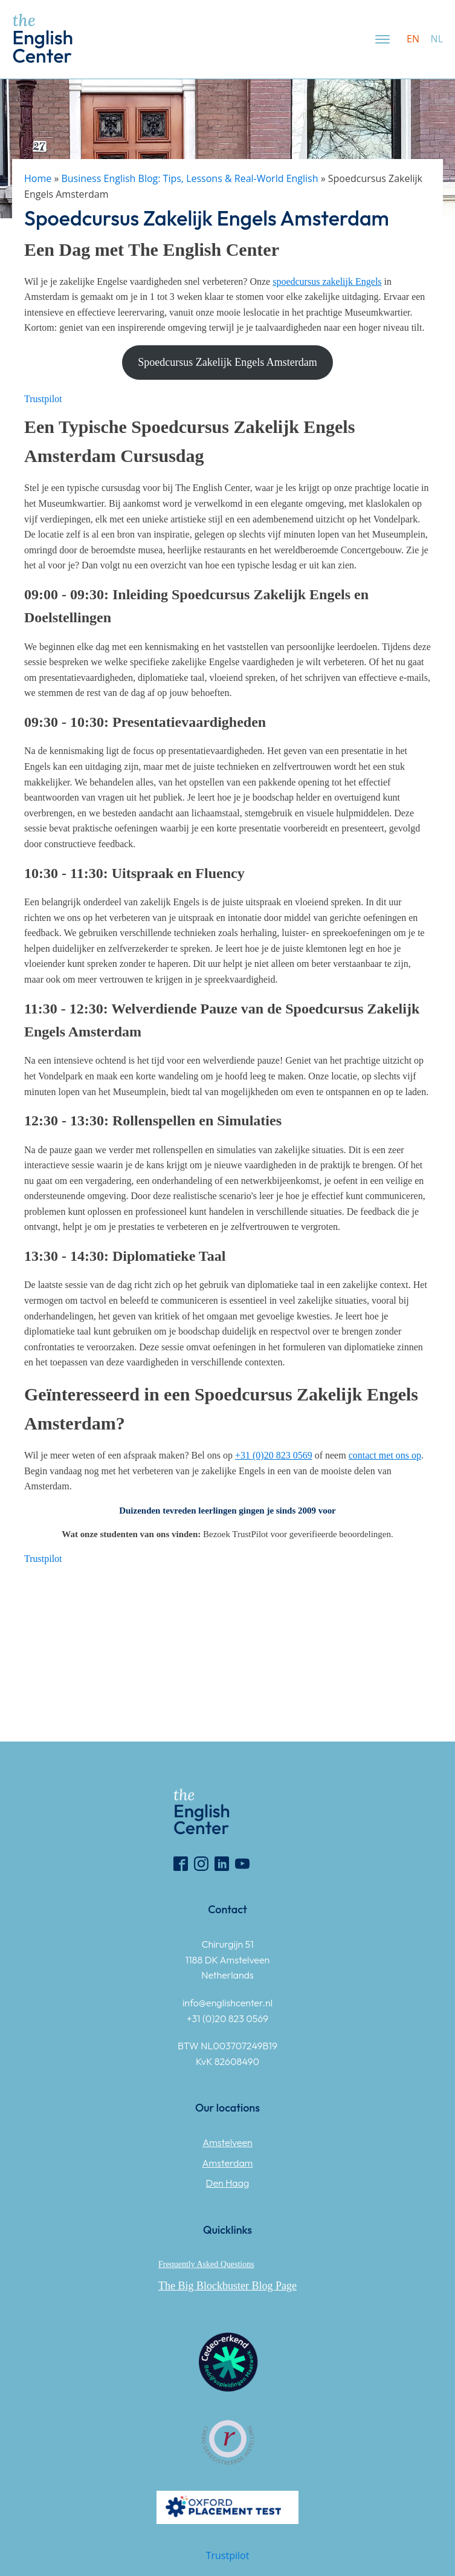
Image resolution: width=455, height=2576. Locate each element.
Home (37, 178)
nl (437, 38)
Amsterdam (227, 2163)
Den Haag (228, 2183)
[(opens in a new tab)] (327, 281)
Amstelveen (227, 2142)
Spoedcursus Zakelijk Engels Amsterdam (227, 362)
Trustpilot (43, 399)
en (413, 38)
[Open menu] (382, 39)
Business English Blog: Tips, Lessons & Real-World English (189, 178)
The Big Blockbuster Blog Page (227, 2286)
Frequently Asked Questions (206, 2264)
